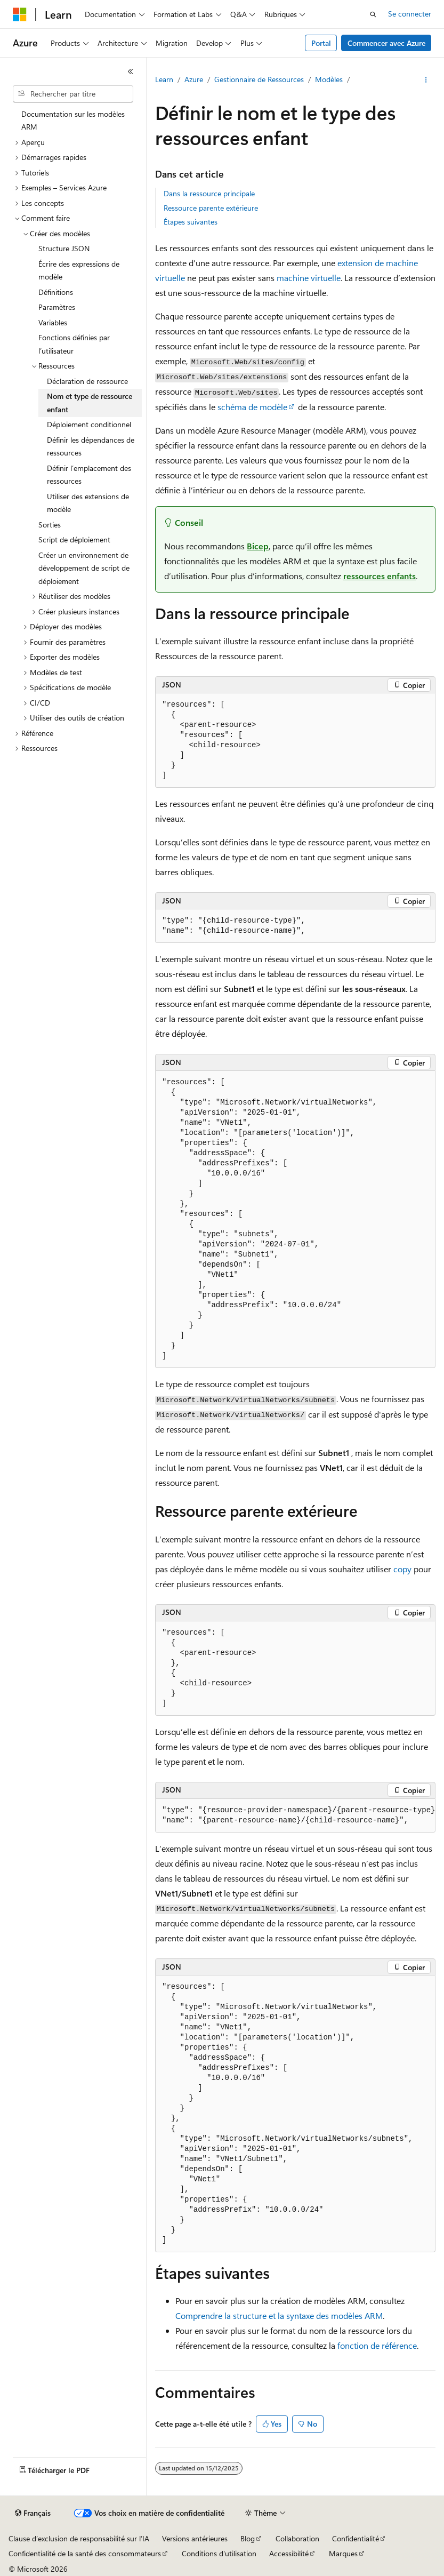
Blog (247, 2538)
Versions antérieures (195, 2538)
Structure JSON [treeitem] (64, 248)
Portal (321, 43)
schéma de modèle (252, 406)
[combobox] (73, 93)
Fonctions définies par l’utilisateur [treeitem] (74, 344)
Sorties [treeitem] (49, 524)
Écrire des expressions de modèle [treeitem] (78, 270)
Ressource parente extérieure (211, 208)
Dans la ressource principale (209, 193)
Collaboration (297, 2538)
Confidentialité (355, 2538)
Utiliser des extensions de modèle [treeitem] (88, 503)
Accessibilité (289, 2553)
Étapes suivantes (190, 222)
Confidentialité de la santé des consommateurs (85, 2553)
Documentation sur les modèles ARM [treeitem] (73, 120)
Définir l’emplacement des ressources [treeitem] (89, 474)
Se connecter (409, 14)
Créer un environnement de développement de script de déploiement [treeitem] (84, 568)
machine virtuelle (309, 277)
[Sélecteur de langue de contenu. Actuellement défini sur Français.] (33, 2513)
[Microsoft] (20, 14)
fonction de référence (377, 2345)
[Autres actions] (426, 80)
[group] (295, 1816)
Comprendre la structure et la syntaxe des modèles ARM (279, 2315)
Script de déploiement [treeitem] (74, 539)
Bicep (258, 545)
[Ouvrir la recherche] (373, 14)
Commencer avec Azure (386, 43)
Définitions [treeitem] (55, 292)
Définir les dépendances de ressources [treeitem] (90, 446)
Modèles (329, 79)
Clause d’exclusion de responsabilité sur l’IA (79, 2538)
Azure (193, 79)
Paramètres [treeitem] (56, 307)
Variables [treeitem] (52, 322)
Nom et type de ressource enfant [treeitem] (89, 402)
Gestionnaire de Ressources (259, 79)
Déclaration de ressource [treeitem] (87, 381)
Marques (343, 2553)
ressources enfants (379, 575)
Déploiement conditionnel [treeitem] (89, 424)
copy (402, 1568)
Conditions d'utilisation (219, 2553)
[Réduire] (130, 71)
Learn (164, 79)
